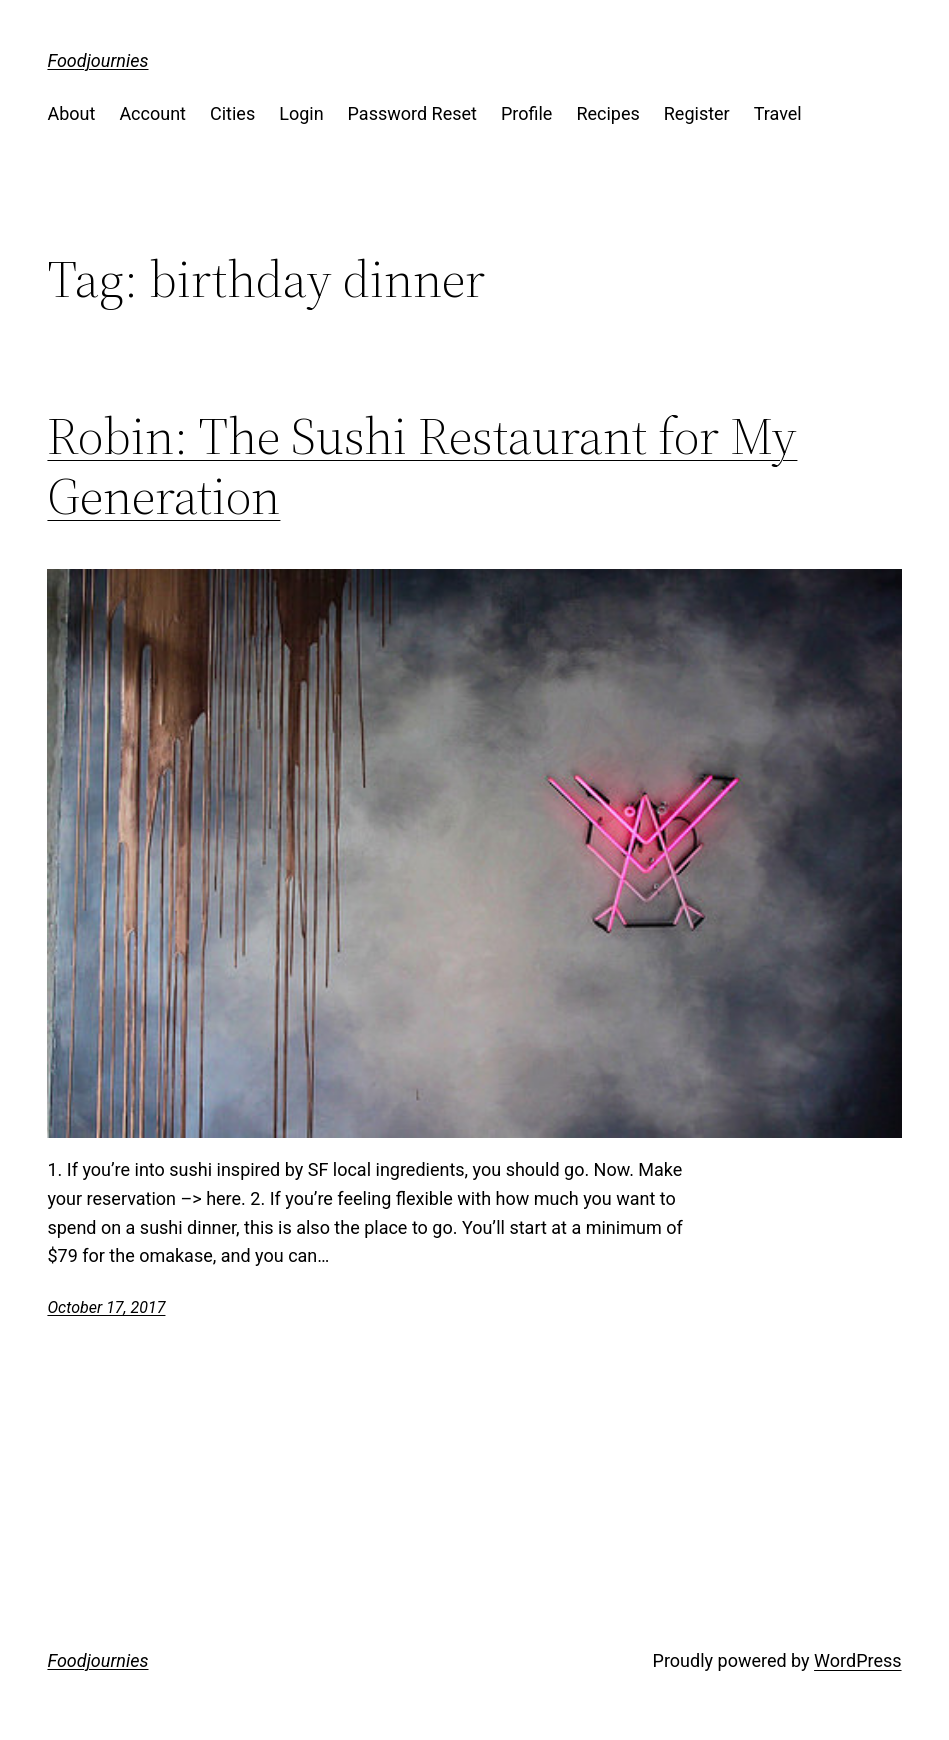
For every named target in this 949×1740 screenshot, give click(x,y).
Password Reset (412, 113)
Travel (778, 113)
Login (301, 113)
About (71, 113)
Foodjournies (97, 60)
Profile (526, 113)
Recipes (607, 113)
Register (697, 113)
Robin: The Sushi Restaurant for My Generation (422, 466)
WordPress (857, 1660)
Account (152, 113)
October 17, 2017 (106, 1307)
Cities (232, 113)
